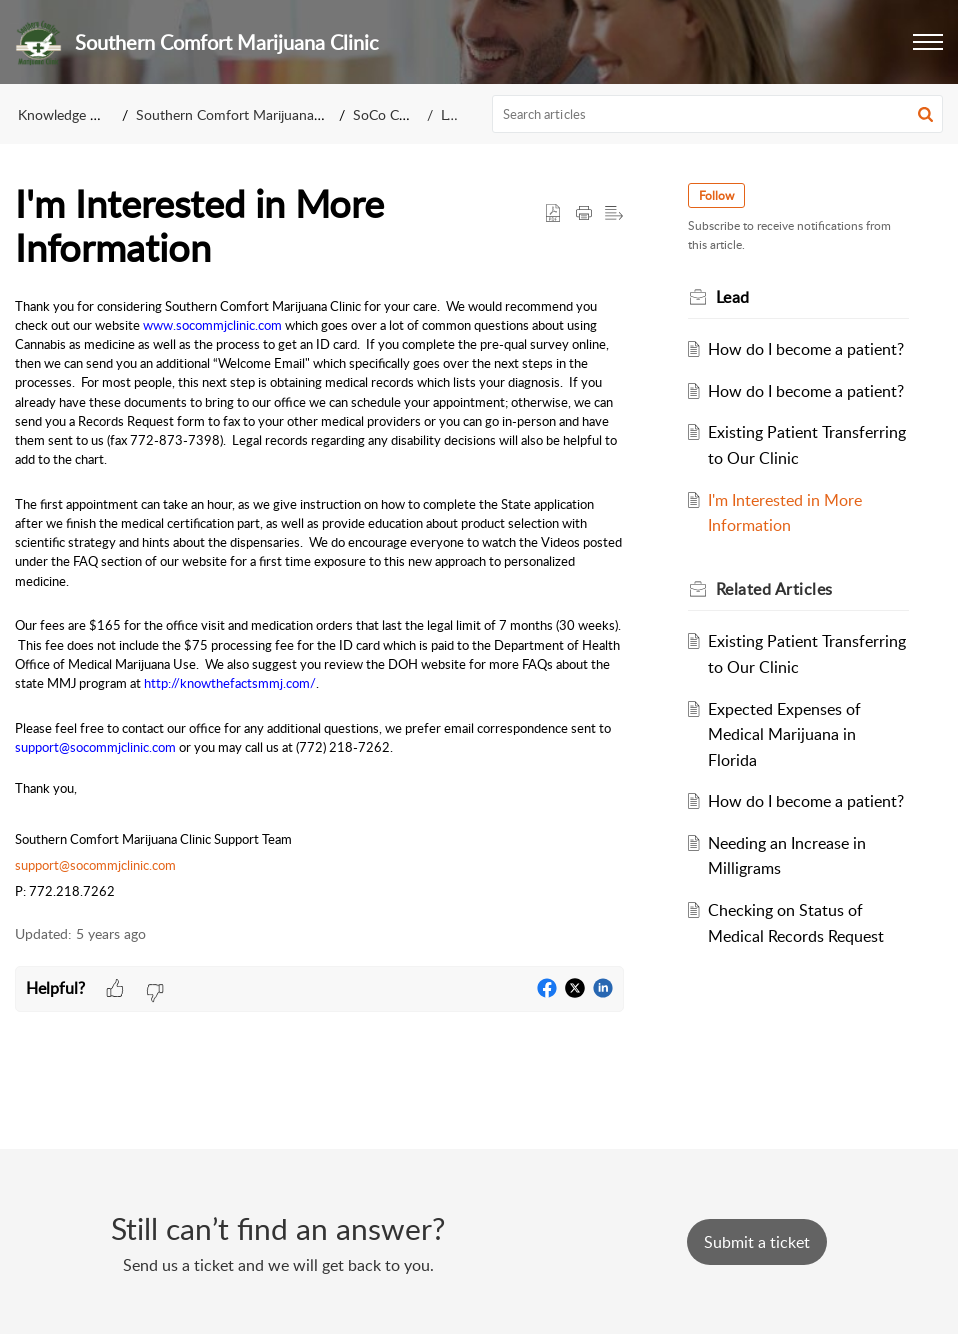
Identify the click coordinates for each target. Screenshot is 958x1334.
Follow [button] (716, 195)
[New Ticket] (757, 1242)
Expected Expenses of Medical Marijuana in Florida (784, 734)
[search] (718, 114)
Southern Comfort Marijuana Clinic (243, 114)
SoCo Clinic (388, 114)
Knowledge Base (68, 114)
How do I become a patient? (806, 349)
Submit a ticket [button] (757, 1242)
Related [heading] (774, 589)
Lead (455, 114)
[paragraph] (319, 600)
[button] (928, 42)
